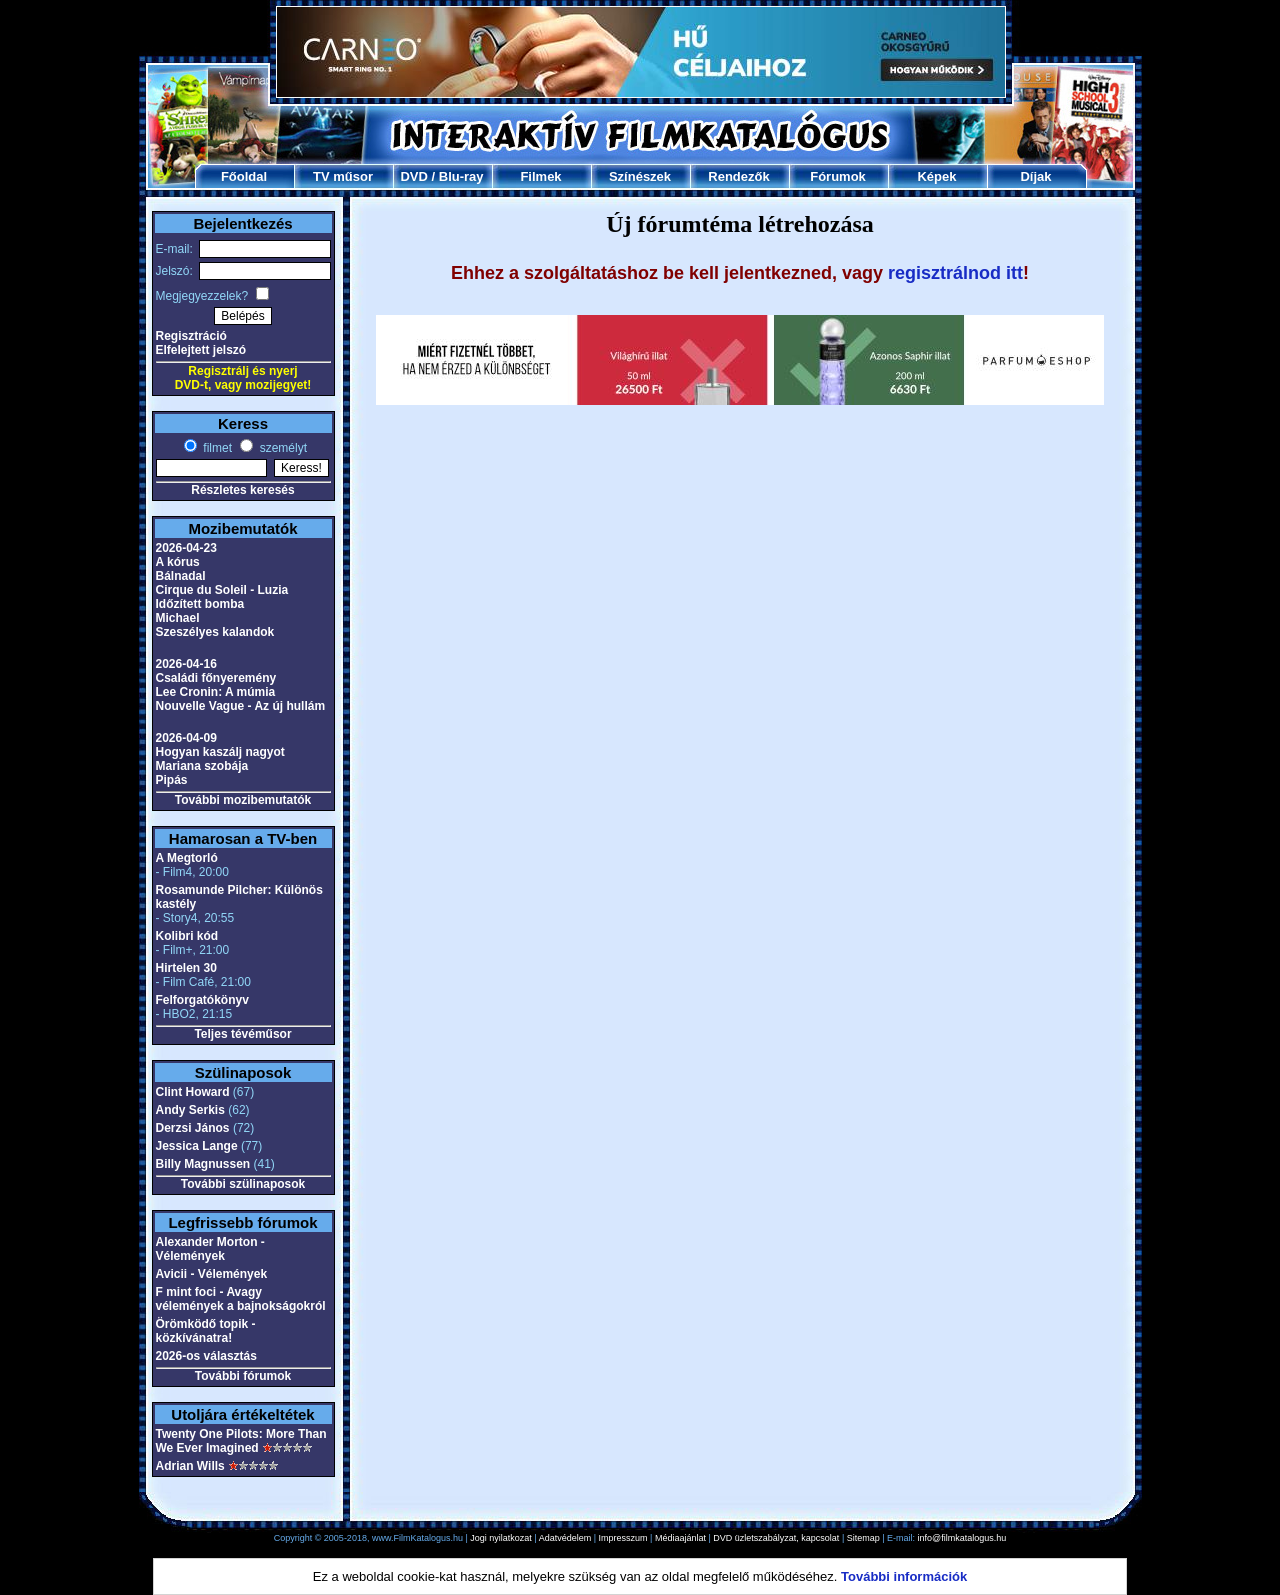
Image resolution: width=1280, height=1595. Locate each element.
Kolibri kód (187, 936)
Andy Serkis (190, 1110)
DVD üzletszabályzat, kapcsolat (776, 1538)
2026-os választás (206, 1356)
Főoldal (244, 176)
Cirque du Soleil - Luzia (222, 590)
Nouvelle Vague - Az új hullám (241, 706)
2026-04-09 (186, 738)
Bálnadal (181, 576)
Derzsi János (193, 1128)
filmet (216, 448)
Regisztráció (191, 336)
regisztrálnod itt (955, 273)
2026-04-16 (186, 664)
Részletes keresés (242, 490)
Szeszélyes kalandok (215, 632)
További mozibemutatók (243, 800)
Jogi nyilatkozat (501, 1538)
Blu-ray (461, 176)
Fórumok (838, 176)
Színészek (640, 176)
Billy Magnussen (203, 1164)
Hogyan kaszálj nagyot (220, 752)
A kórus (178, 562)
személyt (281, 448)
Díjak (1035, 176)
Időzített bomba (200, 604)
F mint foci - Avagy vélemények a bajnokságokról (241, 1299)
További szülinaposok (243, 1184)
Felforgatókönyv (202, 1000)
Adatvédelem (565, 1538)
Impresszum (623, 1538)
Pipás (172, 780)
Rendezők (738, 176)
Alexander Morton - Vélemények (210, 1249)
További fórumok (243, 1376)
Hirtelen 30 (186, 968)
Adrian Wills (190, 1466)
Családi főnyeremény (216, 678)
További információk (904, 1576)
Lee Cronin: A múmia (216, 692)
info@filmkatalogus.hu (962, 1538)
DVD (413, 176)
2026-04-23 (186, 548)
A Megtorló (187, 858)
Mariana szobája (202, 766)
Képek (936, 176)
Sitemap (863, 1538)
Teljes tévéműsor (242, 1034)
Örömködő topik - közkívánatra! (206, 1331)
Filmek (540, 176)
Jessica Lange (197, 1146)
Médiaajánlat (680, 1538)
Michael (178, 618)
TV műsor (343, 176)
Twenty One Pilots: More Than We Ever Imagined (241, 1441)
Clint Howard (193, 1092)
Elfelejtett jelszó (201, 350)
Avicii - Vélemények (212, 1274)
